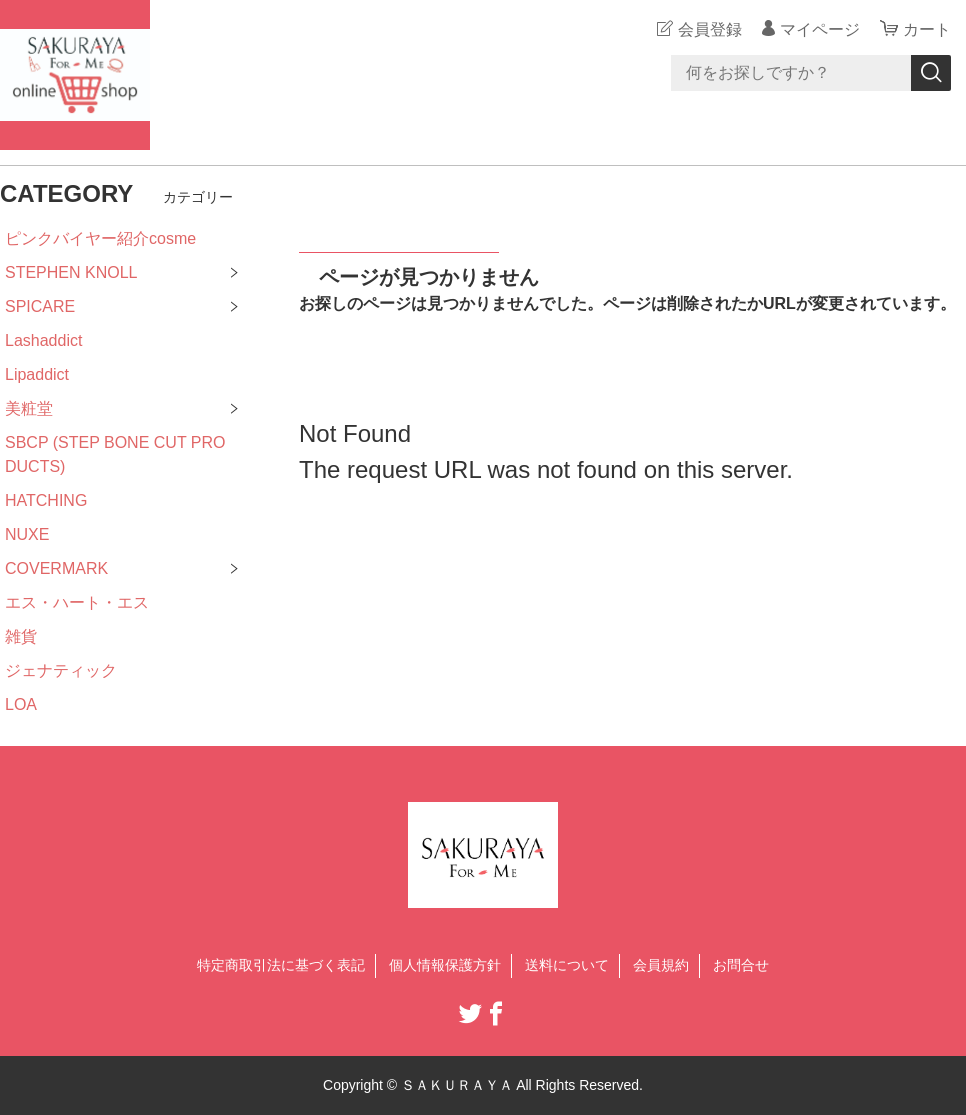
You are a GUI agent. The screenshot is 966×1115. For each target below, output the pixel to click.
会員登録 (710, 29)
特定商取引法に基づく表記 (281, 965)
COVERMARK (56, 568)
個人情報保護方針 (445, 965)
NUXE (27, 534)
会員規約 (661, 965)
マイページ (820, 29)
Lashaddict (43, 340)
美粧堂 (29, 408)
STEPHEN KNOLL (71, 272)
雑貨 (21, 636)
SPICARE (40, 306)
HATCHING (46, 500)
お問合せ (741, 965)
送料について (567, 965)
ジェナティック (61, 670)
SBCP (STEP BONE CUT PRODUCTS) (115, 454)
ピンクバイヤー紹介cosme (100, 238)
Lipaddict (37, 374)
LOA (21, 704)
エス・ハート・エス (77, 602)
